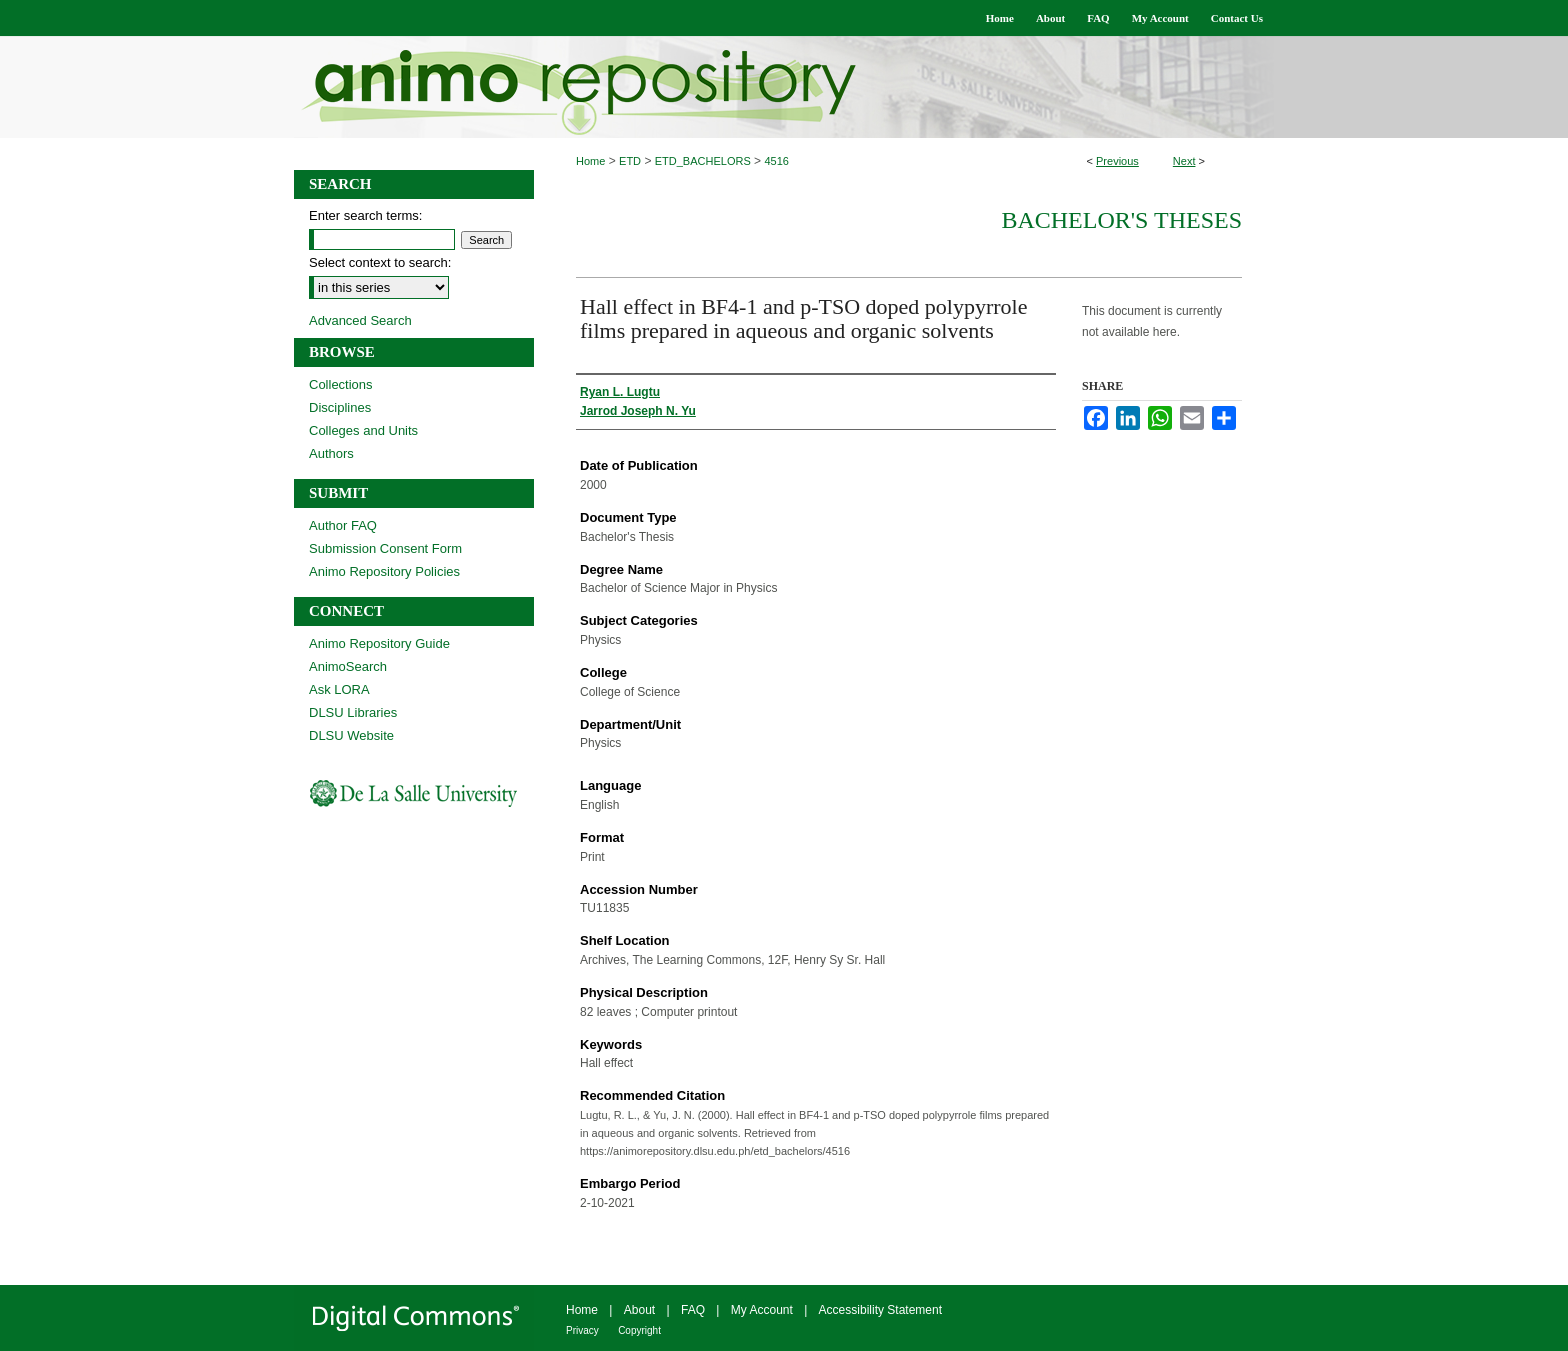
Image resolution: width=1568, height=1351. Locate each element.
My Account (762, 1310)
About (639, 1310)
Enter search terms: (365, 215)
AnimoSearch (348, 666)
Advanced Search (360, 320)
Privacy (582, 1330)
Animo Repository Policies (384, 571)
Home (590, 161)
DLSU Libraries (353, 712)
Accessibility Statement (880, 1310)
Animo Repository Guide (379, 643)
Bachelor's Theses (1121, 220)
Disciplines (340, 407)
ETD (630, 161)
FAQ (693, 1310)
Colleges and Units (363, 430)
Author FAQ (343, 525)
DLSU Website (351, 735)
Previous (1117, 161)
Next (1184, 161)
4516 (776, 161)
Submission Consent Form (385, 548)
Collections (341, 384)
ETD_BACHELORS (703, 161)
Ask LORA (339, 689)
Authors (331, 453)
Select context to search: (380, 262)
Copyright (639, 1330)
